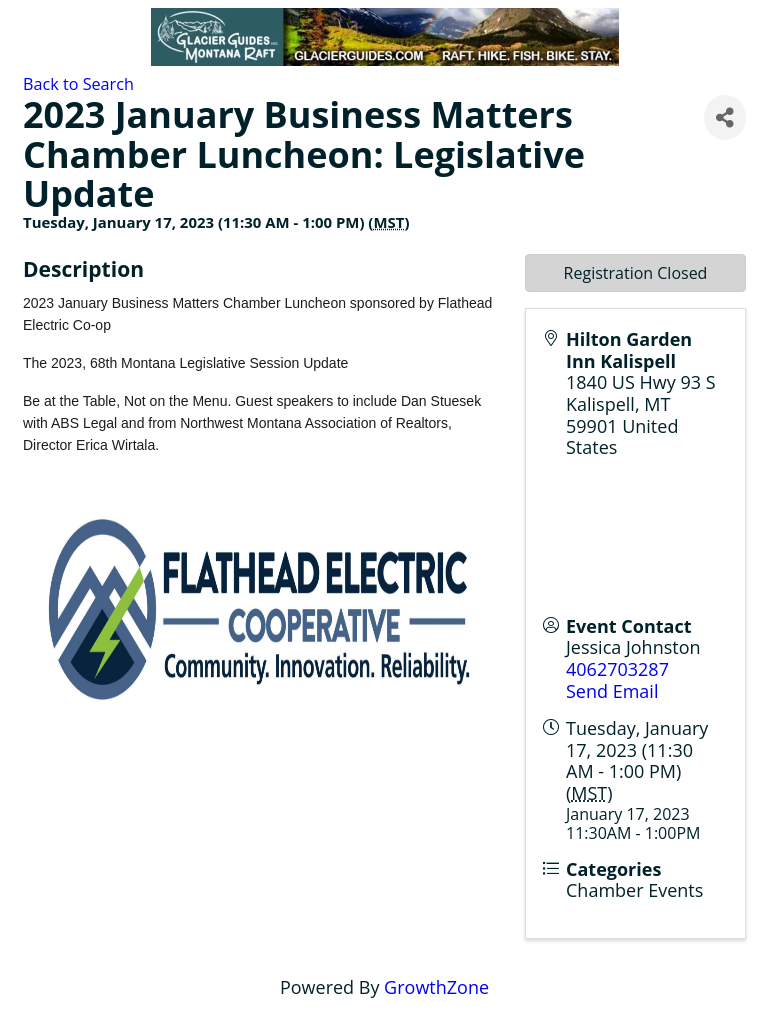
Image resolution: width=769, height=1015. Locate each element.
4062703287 (617, 669)
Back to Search (78, 84)
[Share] (725, 117)
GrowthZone (436, 987)
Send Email (612, 691)
